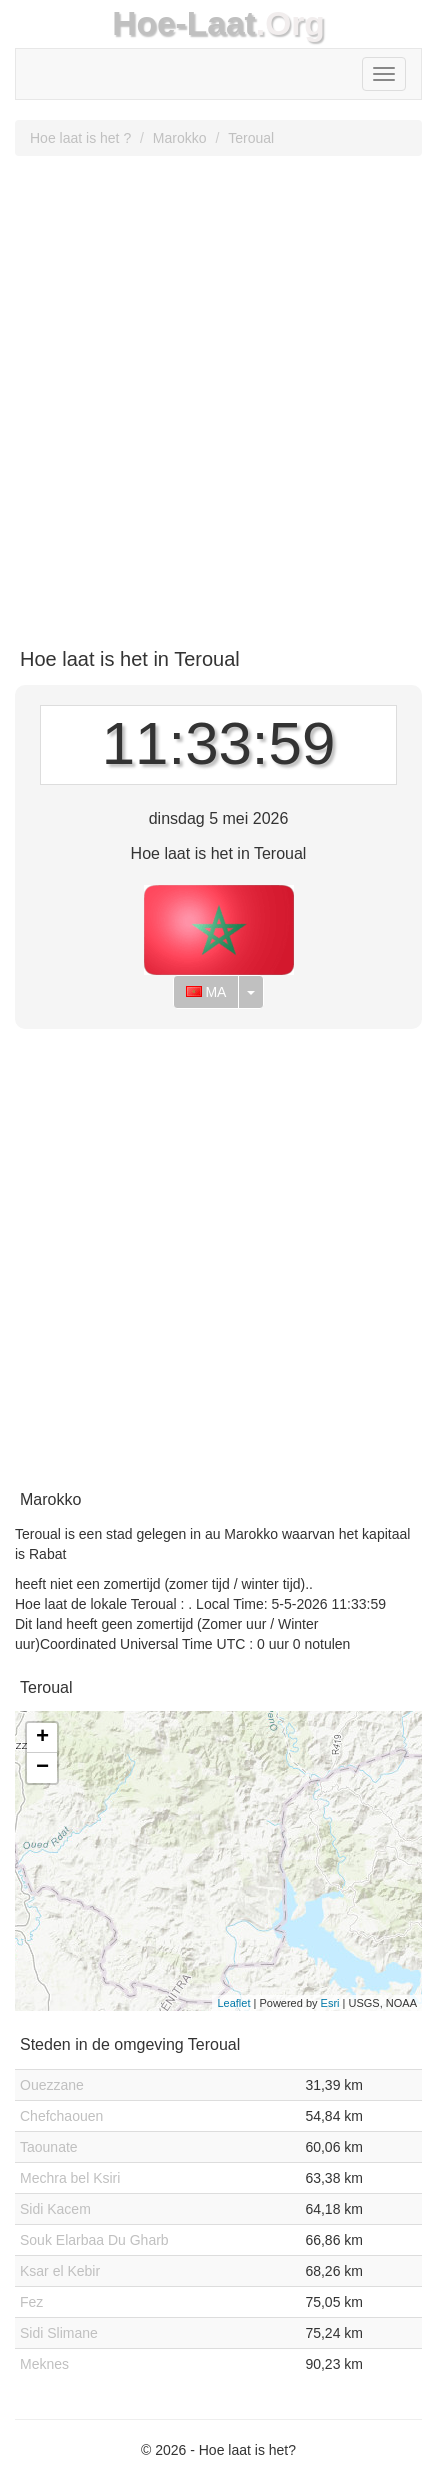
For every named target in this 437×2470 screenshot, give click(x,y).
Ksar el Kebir (60, 2271)
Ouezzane (52, 2085)
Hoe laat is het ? (80, 138)
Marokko (180, 138)
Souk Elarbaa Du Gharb (94, 2240)
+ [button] (42, 1738)
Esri (330, 2003)
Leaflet (233, 2003)
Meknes (44, 2364)
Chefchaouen (61, 2116)
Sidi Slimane (59, 2333)
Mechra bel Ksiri (70, 2178)
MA (206, 992)
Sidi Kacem (55, 2209)
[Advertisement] (218, 394)
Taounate (49, 2147)
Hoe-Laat (184, 23)
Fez (31, 2302)
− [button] (42, 1768)
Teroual (251, 138)
